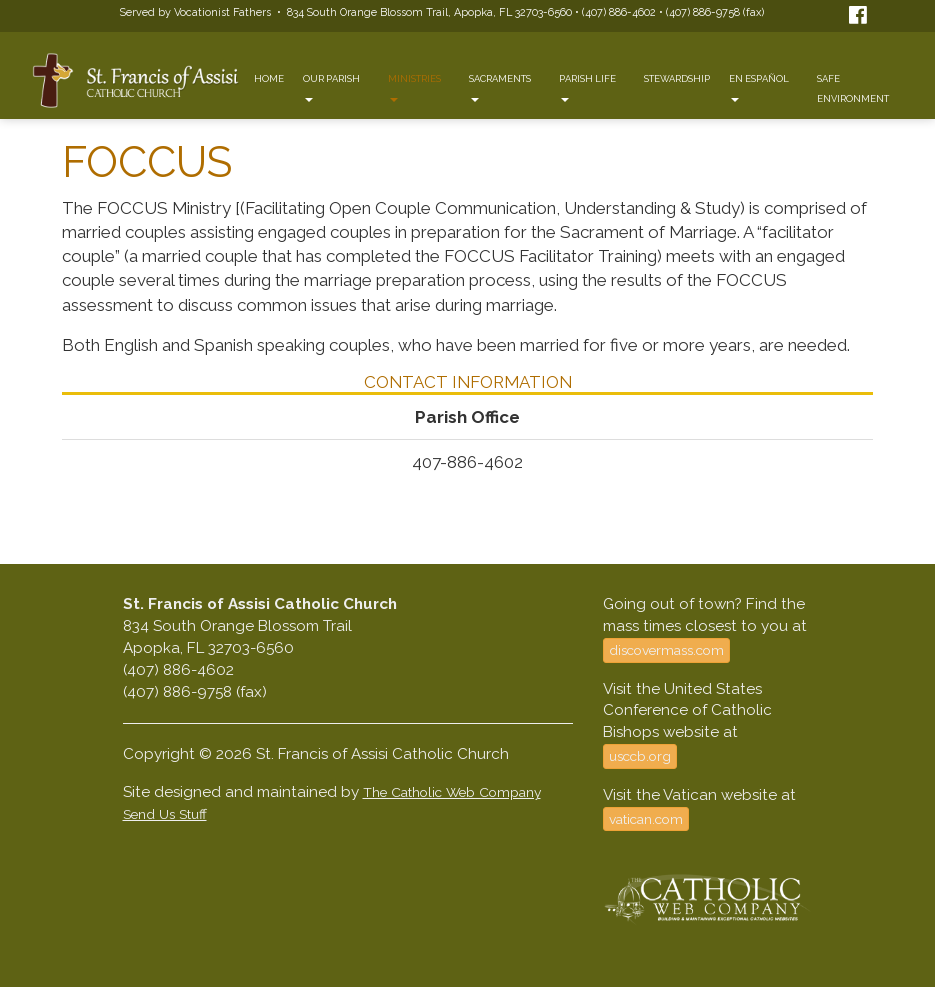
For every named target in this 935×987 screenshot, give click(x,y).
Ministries (414, 87)
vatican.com (646, 819)
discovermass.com (666, 650)
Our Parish (331, 87)
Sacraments (500, 87)
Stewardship (677, 78)
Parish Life (587, 87)
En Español (759, 87)
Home (269, 78)
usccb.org (640, 756)
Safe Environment (853, 88)
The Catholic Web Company (452, 792)
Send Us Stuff (165, 814)
